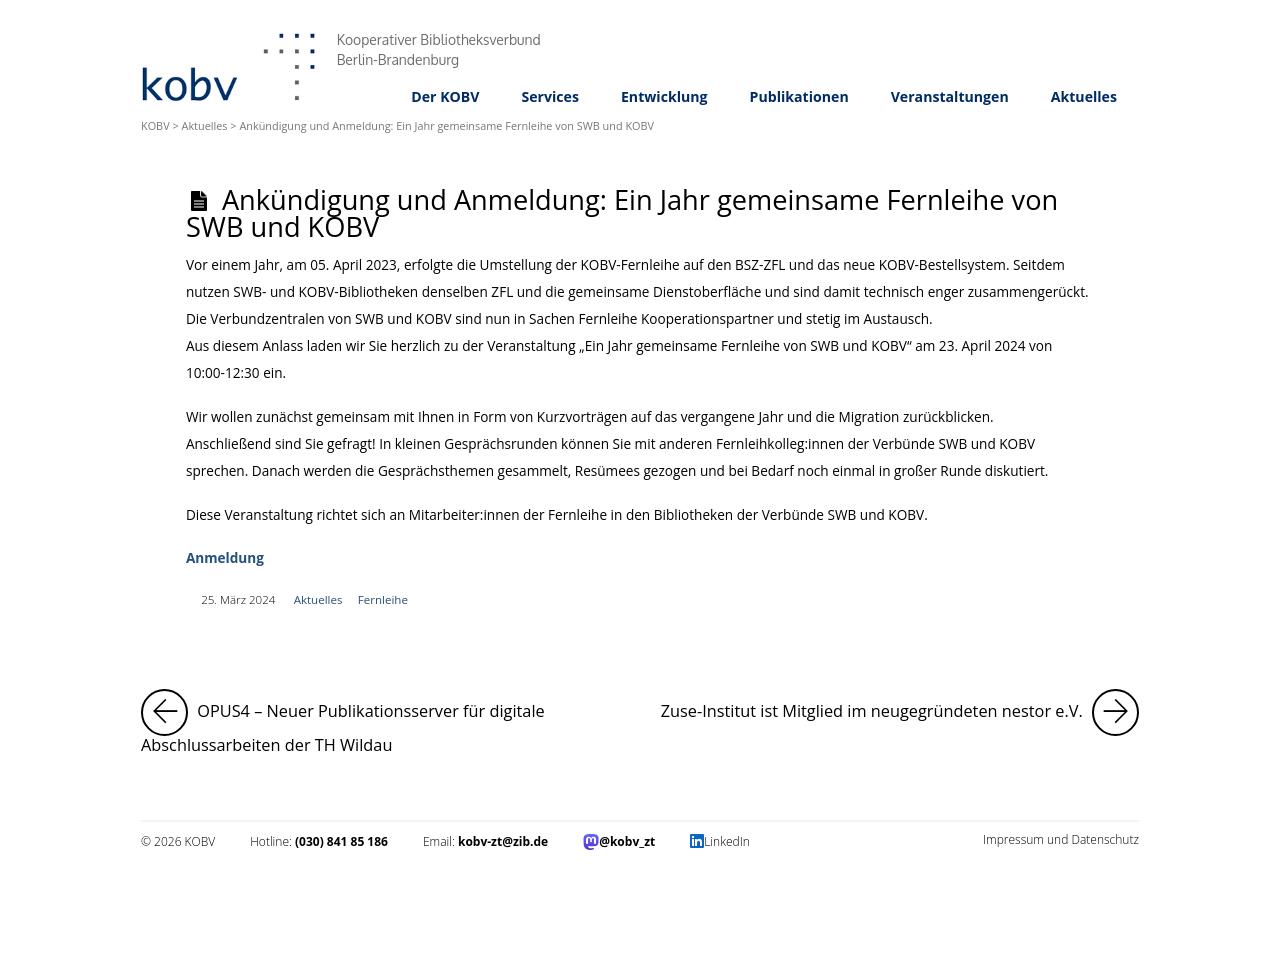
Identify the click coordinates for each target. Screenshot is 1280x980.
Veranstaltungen (950, 96)
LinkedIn (727, 841)
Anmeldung (225, 557)
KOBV (155, 125)
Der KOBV (445, 96)
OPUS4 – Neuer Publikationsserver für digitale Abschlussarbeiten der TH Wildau (380, 722)
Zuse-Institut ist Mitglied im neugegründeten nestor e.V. (900, 712)
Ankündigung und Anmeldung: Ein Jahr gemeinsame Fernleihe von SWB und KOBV (622, 213)
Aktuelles (1084, 96)
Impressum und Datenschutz (1061, 839)
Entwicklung (664, 96)
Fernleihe (383, 599)
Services (550, 96)
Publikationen (799, 96)
